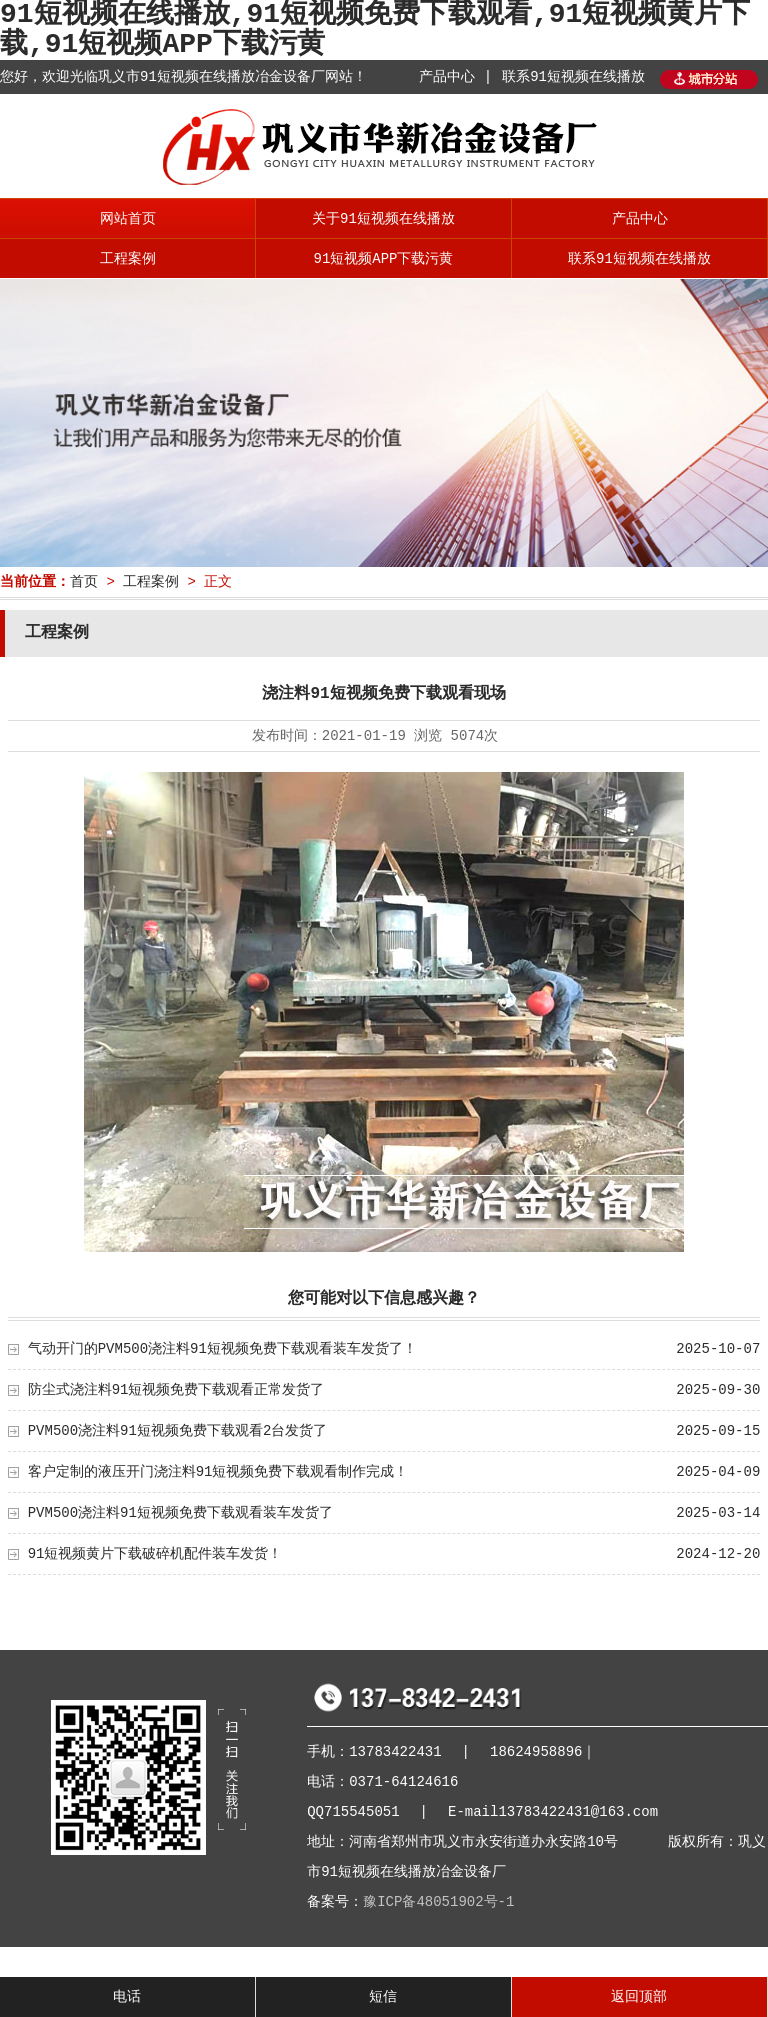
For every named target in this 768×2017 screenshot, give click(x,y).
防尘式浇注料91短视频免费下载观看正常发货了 (176, 1390)
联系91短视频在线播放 (573, 77)
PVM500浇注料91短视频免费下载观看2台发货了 (178, 1431)
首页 (84, 582)
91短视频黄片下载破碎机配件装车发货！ (155, 1554)
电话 (127, 1997)
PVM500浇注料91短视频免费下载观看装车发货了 (180, 1513)
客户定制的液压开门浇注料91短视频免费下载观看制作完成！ (218, 1472)
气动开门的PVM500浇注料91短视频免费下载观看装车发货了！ (222, 1349)
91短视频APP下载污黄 (383, 259)
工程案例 (128, 259)
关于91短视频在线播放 (383, 219)
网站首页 (128, 219)
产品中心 (640, 219)
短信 (383, 1997)
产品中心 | (455, 77)
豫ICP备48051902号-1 (438, 1902)
